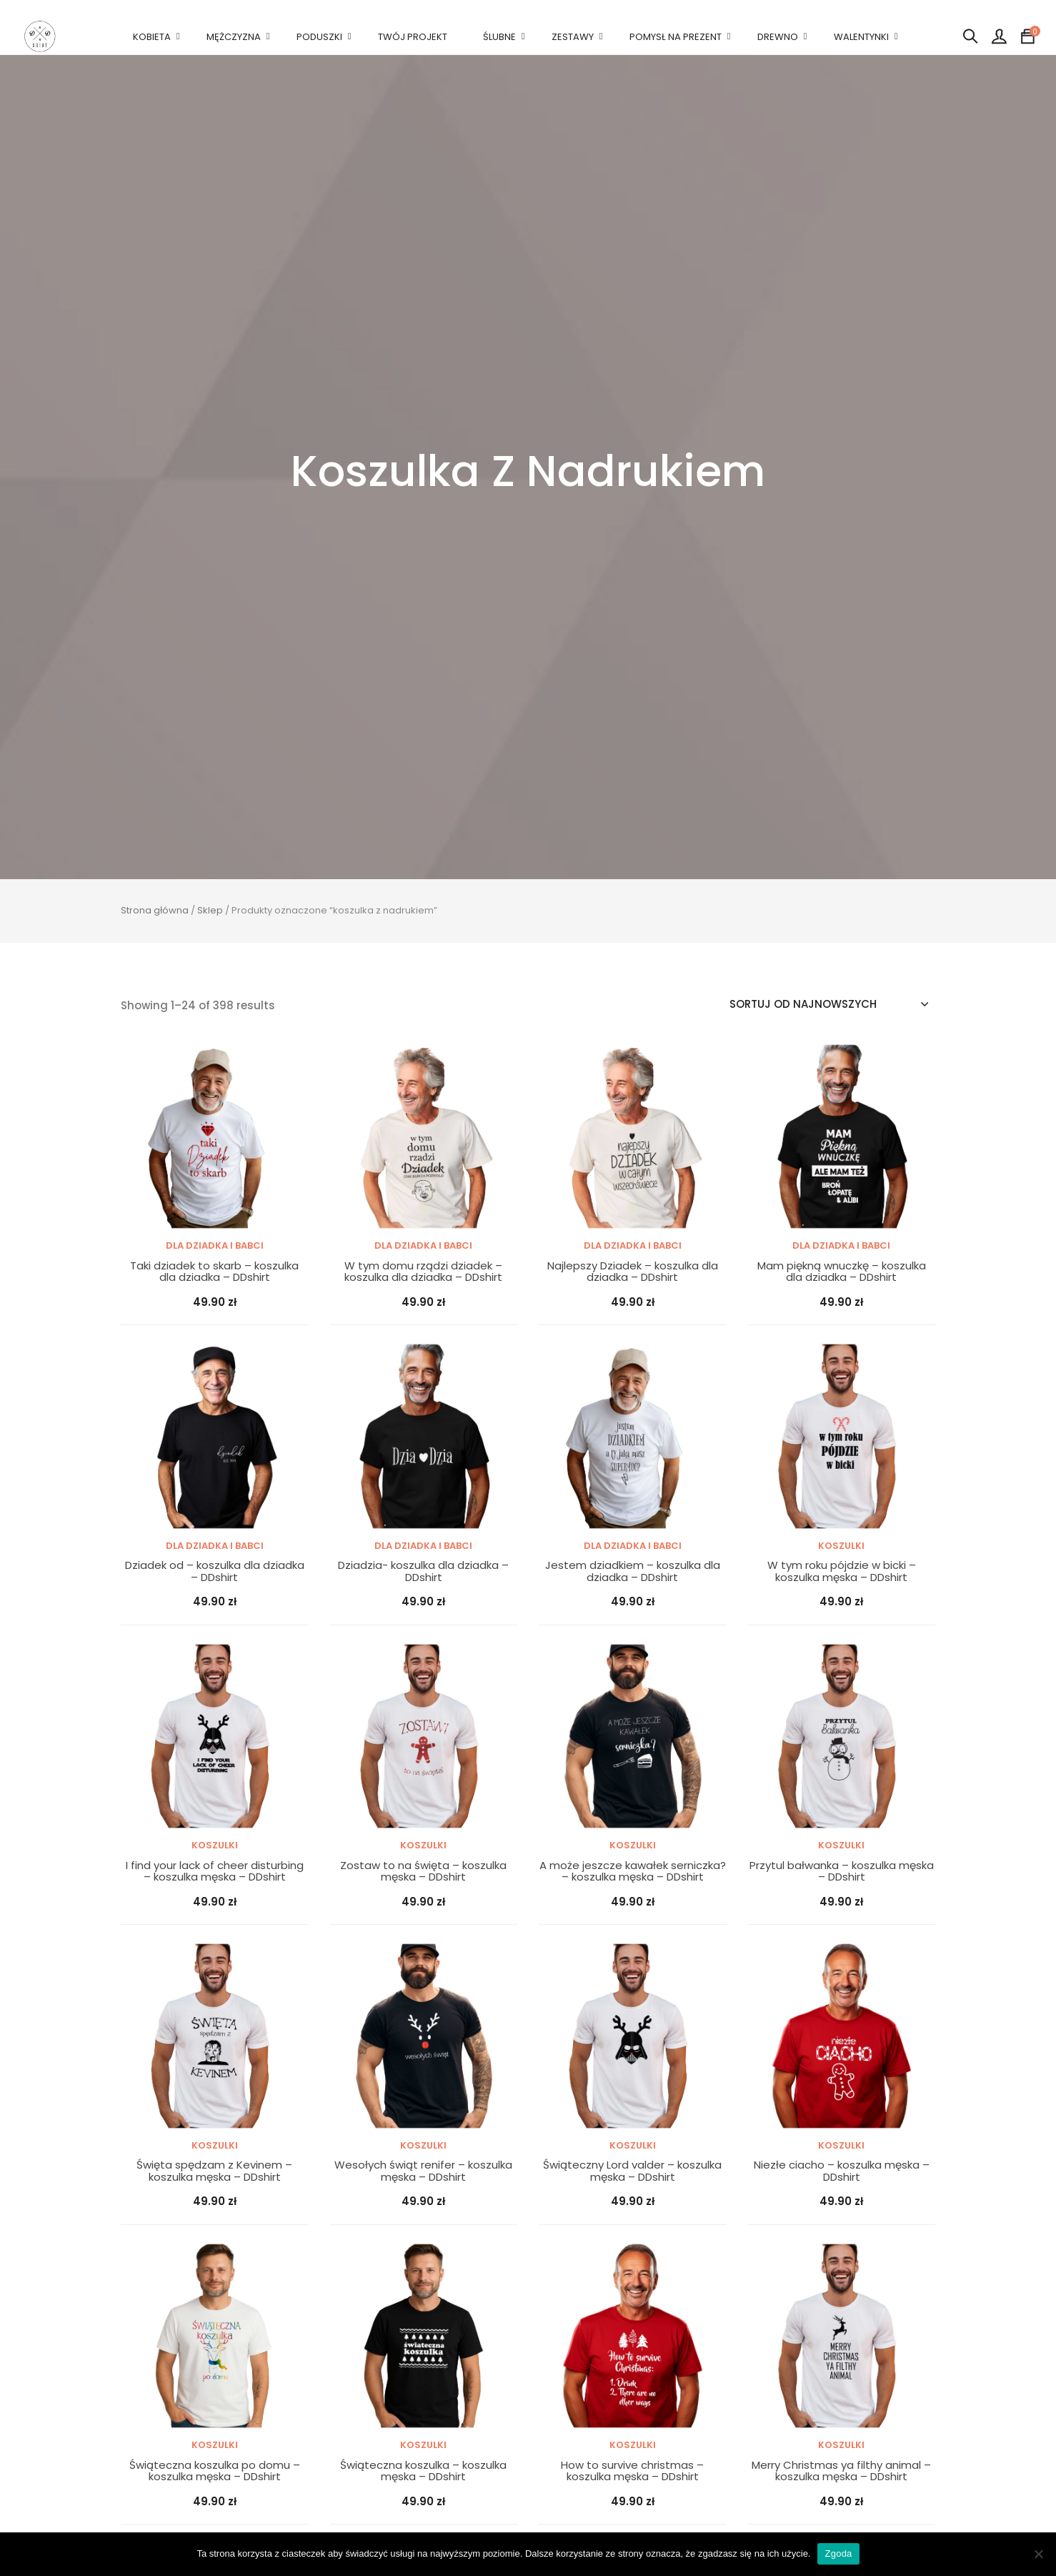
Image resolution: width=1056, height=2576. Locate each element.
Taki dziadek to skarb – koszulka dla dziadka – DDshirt (214, 1272)
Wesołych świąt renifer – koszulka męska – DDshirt (423, 2171)
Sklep (210, 910)
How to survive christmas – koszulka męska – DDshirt (632, 2471)
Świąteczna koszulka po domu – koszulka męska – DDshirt (214, 2471)
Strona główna (155, 910)
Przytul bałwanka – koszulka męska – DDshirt (841, 1871)
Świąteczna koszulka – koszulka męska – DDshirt (423, 2471)
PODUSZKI (319, 37)
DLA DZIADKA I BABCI (215, 1245)
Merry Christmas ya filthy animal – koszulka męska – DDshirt (841, 2471)
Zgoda (838, 2553)
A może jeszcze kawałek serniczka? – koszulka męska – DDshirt (632, 1871)
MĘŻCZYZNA (233, 37)
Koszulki (841, 1545)
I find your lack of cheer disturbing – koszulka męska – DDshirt (215, 1871)
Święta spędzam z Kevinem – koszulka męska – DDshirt (214, 2171)
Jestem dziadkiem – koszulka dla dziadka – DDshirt (632, 1571)
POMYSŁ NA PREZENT (675, 37)
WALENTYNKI (861, 37)
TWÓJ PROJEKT (412, 37)
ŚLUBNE (499, 37)
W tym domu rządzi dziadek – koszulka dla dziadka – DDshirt (423, 1272)
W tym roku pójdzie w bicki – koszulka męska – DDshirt (841, 1571)
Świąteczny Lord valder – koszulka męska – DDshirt (632, 2171)
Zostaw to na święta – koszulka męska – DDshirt (423, 1871)
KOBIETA (152, 37)
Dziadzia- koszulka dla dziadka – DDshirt (423, 1571)
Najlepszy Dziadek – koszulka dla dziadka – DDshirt (632, 1272)
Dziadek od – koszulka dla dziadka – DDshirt (214, 1571)
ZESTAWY (573, 37)
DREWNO (777, 37)
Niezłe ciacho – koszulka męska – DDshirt (842, 2171)
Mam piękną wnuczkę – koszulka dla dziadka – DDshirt (841, 1272)
